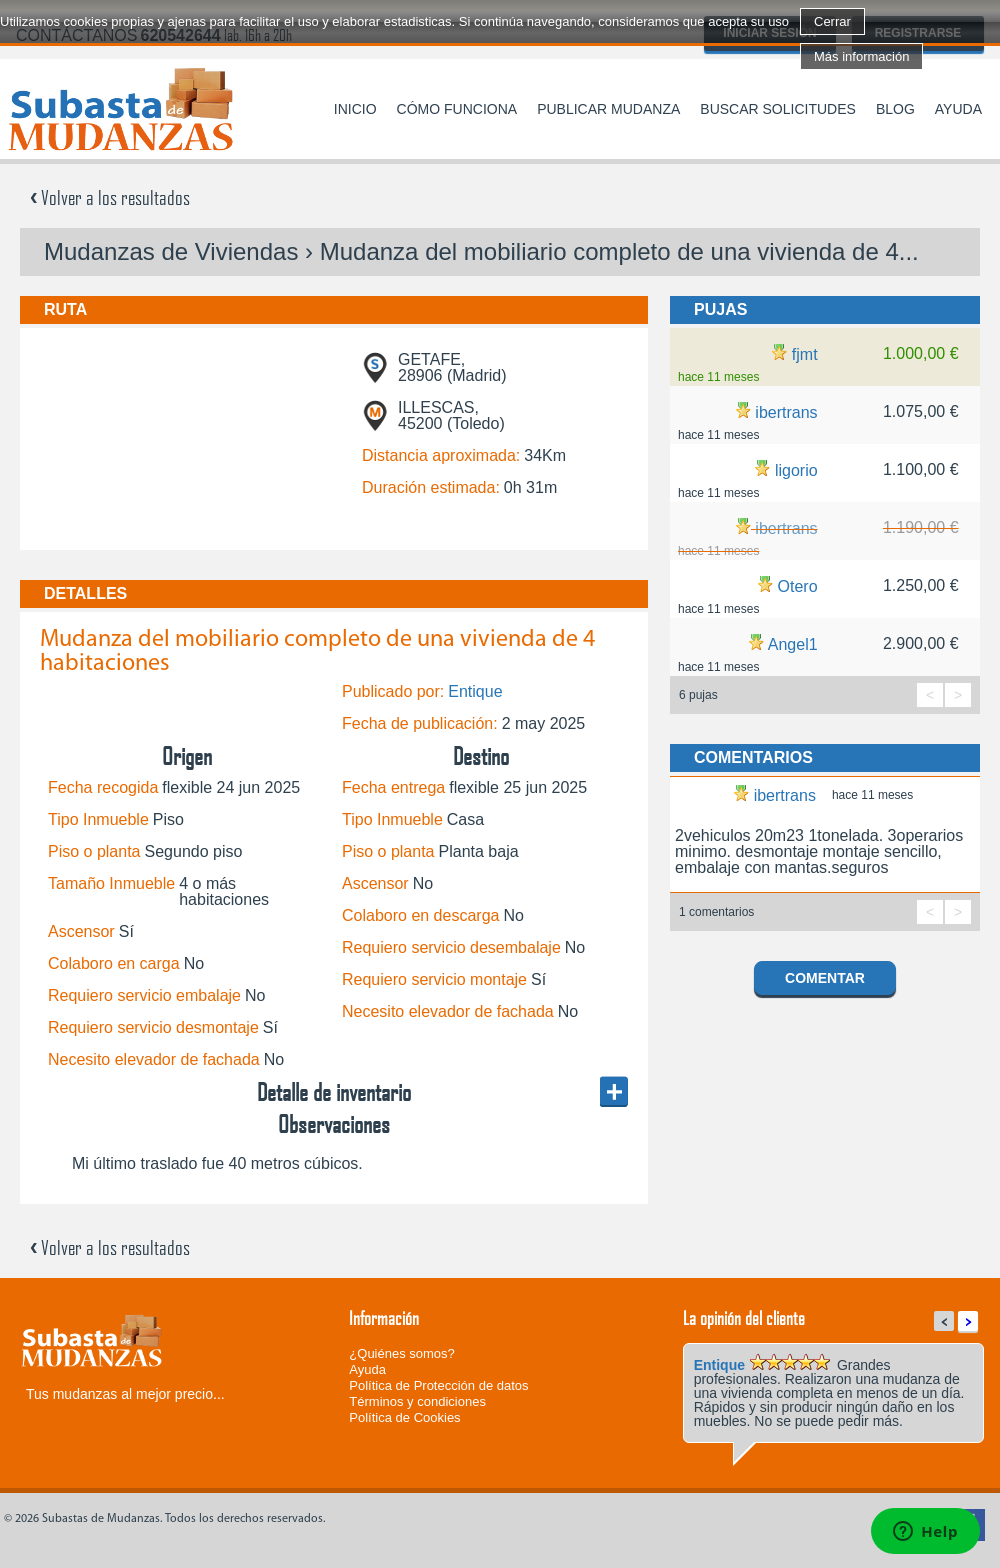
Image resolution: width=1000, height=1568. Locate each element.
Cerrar (832, 21)
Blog (895, 109)
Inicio (355, 109)
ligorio (796, 470)
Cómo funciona (457, 109)
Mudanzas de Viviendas (171, 251)
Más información (861, 56)
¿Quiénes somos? (402, 1353)
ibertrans (786, 412)
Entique (475, 691)
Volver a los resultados (110, 197)
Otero (798, 586)
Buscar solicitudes (778, 109)
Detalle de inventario (334, 1092)
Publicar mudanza (608, 109)
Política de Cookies (404, 1417)
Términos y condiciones (417, 1401)
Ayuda (958, 109)
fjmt (805, 354)
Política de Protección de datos (438, 1385)
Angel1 (793, 644)
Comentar (825, 978)
